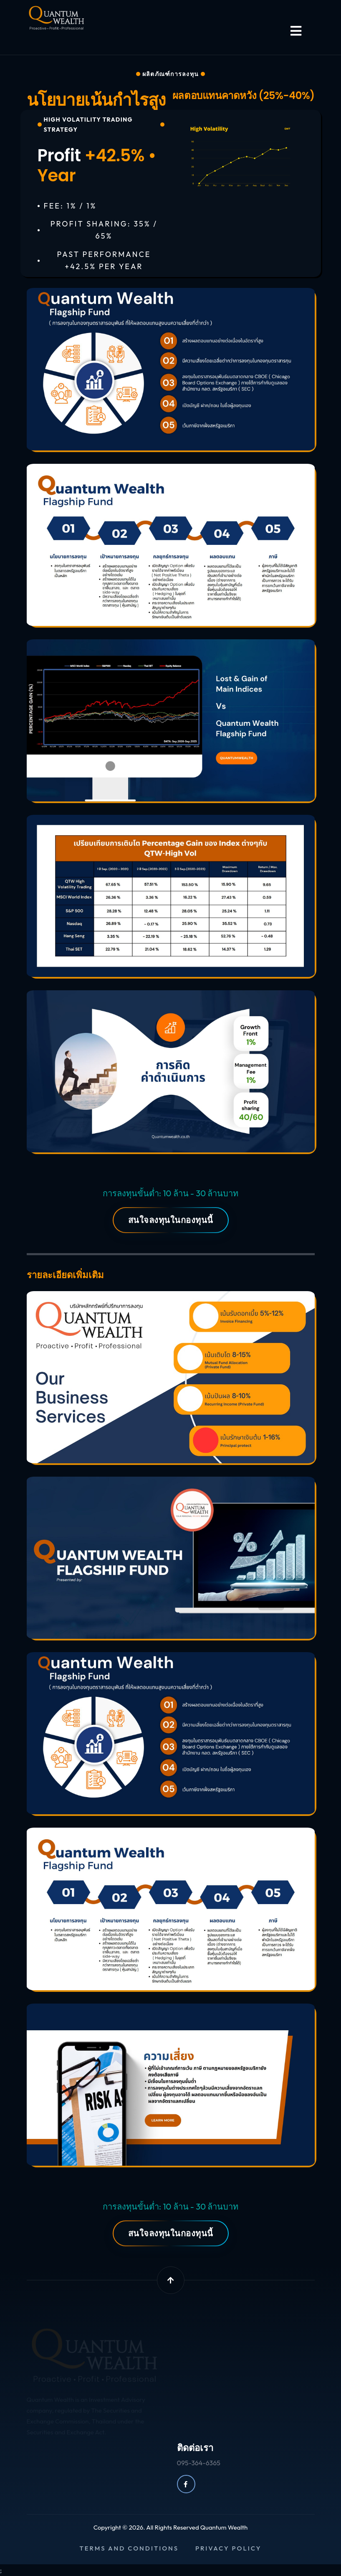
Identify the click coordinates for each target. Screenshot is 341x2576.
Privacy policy (228, 2548)
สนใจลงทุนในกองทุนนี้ (170, 1220)
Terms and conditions (129, 2548)
